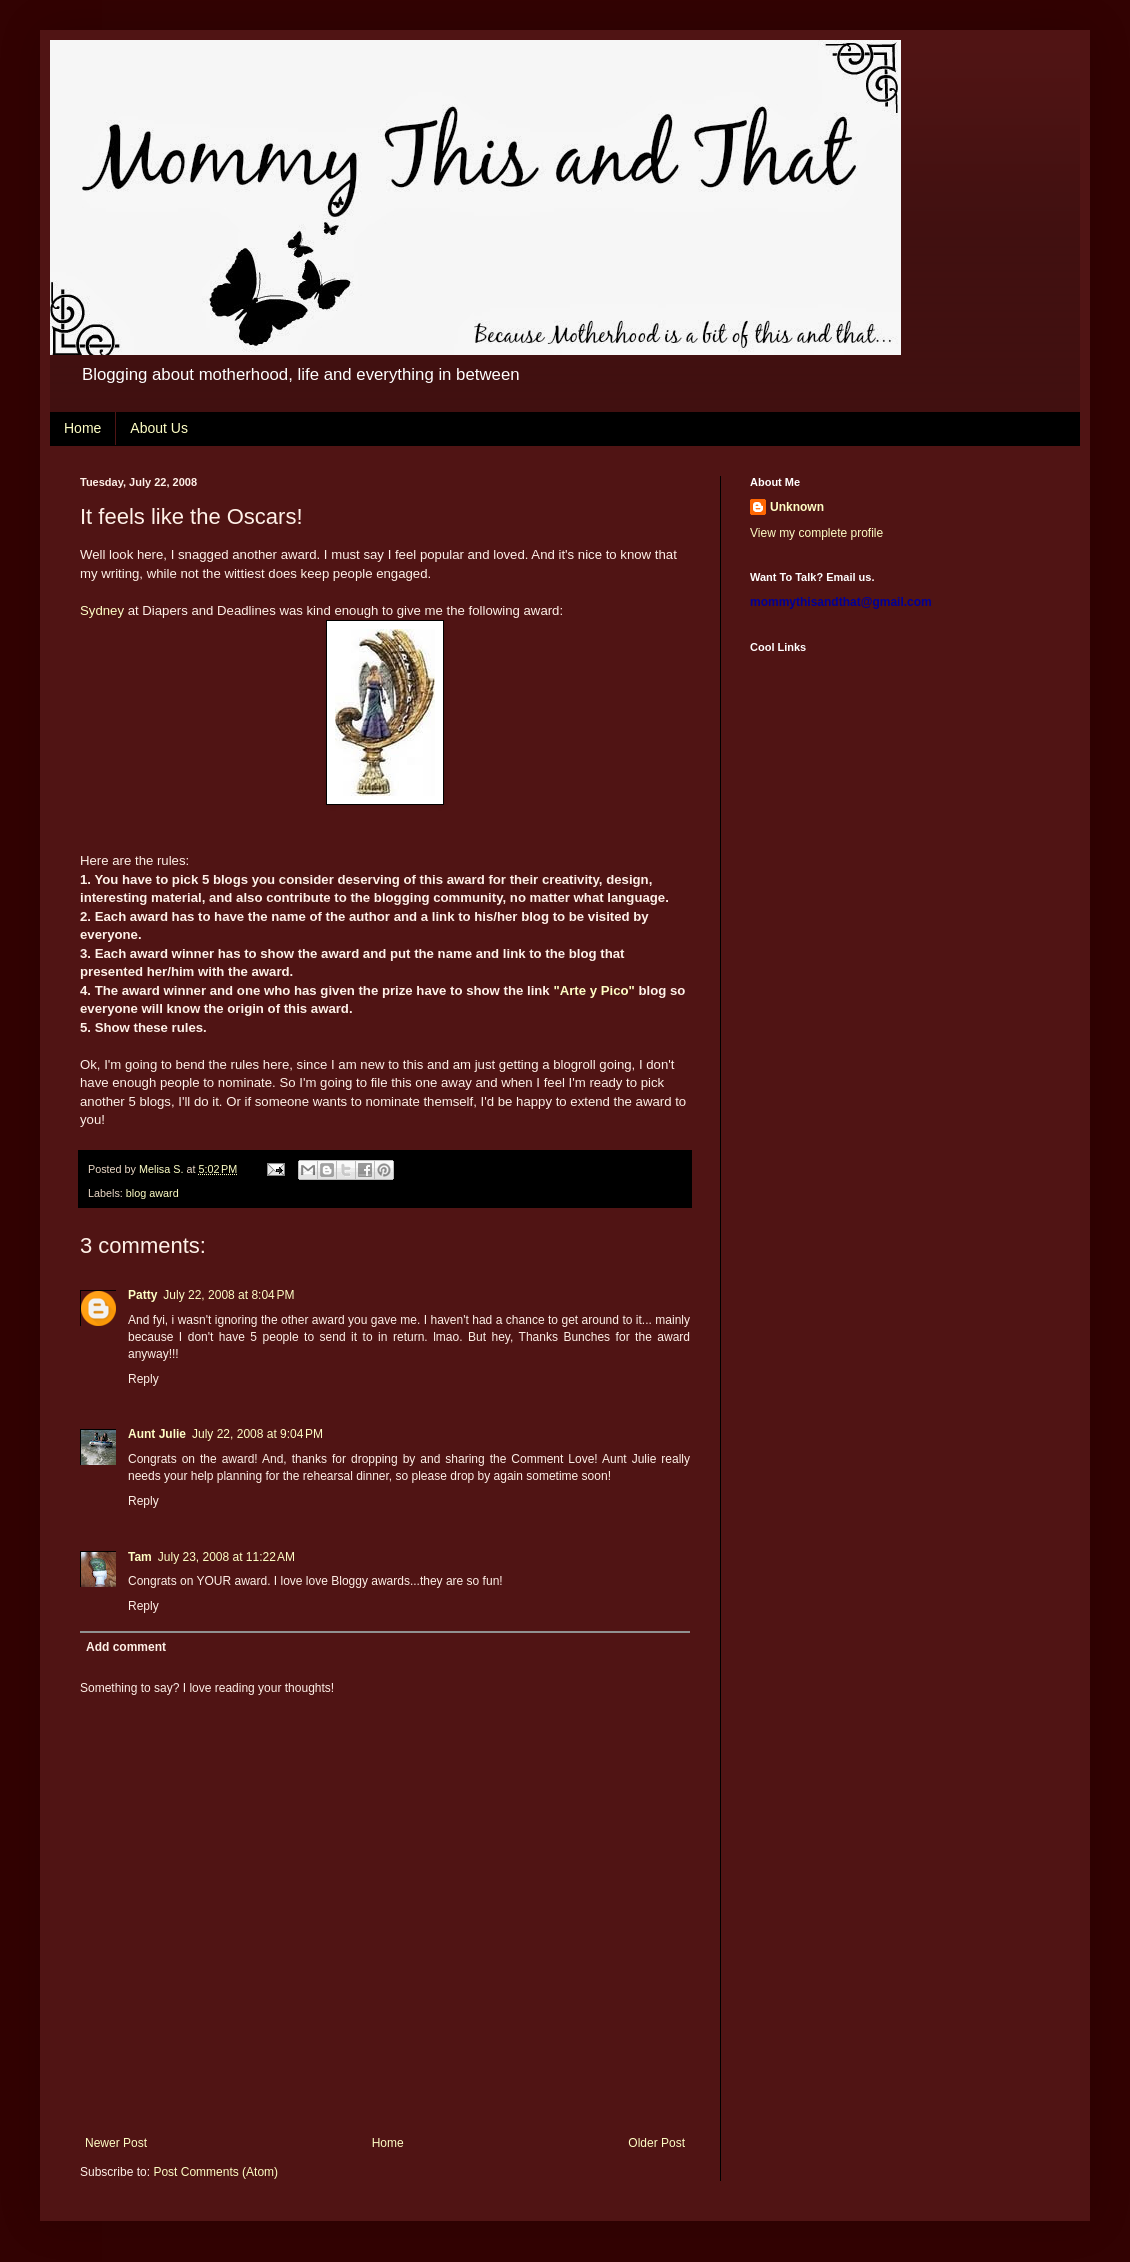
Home (82, 428)
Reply (143, 1379)
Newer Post (116, 2143)
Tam (140, 1557)
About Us (159, 428)
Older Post (656, 2143)
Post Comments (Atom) (215, 2172)
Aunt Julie (157, 1434)
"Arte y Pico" (593, 990)
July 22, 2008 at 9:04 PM (257, 1434)
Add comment (126, 1647)
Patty (142, 1295)
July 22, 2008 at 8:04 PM (228, 1295)
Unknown (797, 507)
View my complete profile (816, 533)
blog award (152, 1193)
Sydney (102, 610)
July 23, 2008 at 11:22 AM (226, 1557)
